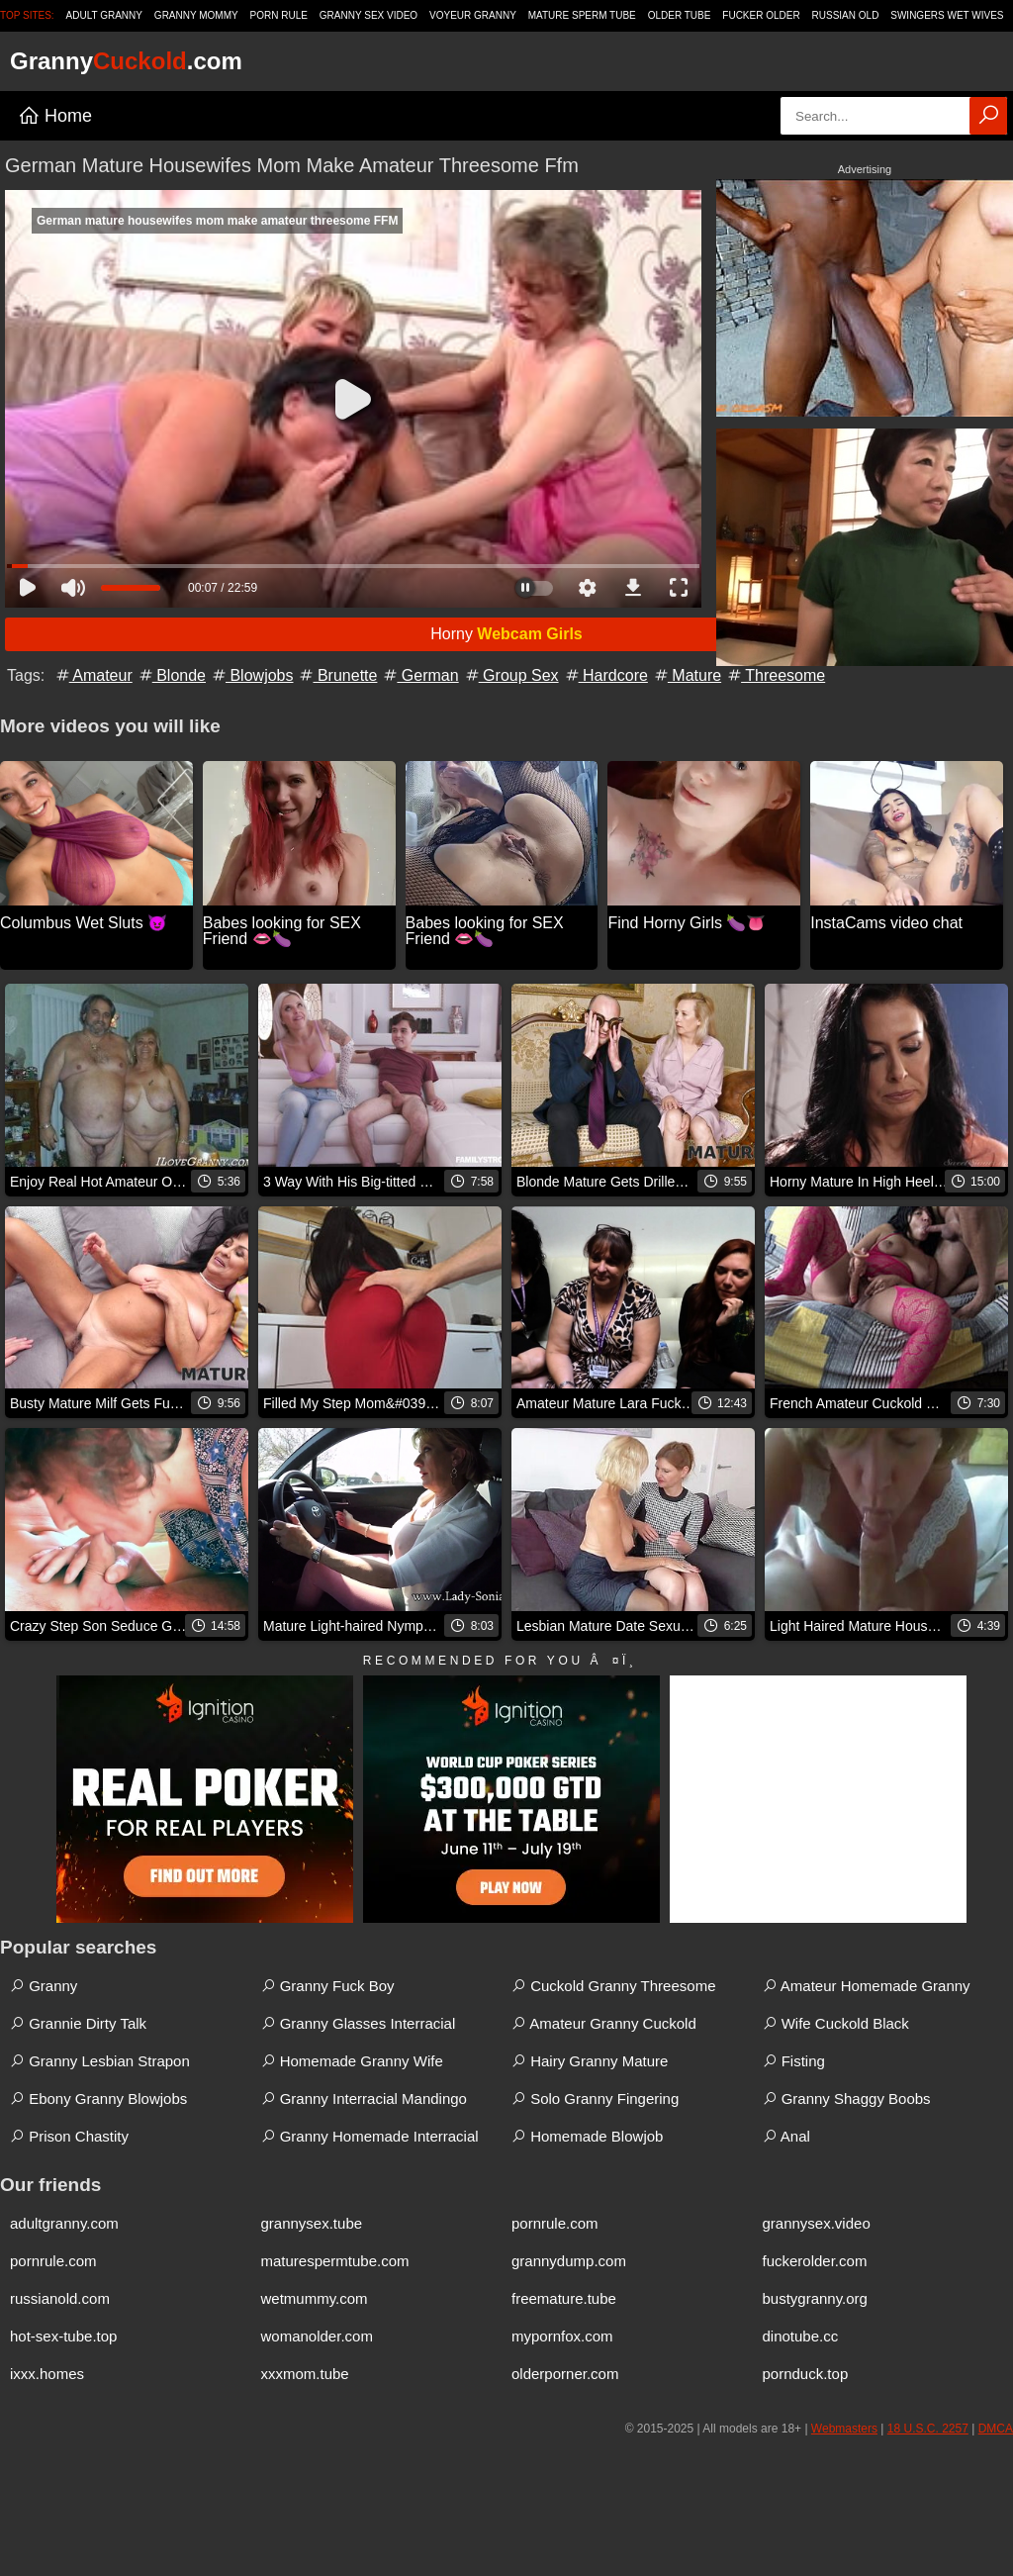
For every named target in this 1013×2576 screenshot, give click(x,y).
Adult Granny (104, 15)
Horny (506, 633)
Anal (786, 2136)
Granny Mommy (196, 15)
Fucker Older (760, 15)
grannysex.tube (312, 2223)
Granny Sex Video (368, 15)
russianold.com (60, 2298)
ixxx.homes (47, 2373)
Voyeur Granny (472, 15)
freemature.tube (563, 2298)
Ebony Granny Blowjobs (98, 2098)
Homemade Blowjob (587, 2136)
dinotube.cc (801, 2336)
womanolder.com (317, 2336)
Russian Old (845, 15)
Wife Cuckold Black (836, 2023)
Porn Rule (279, 15)
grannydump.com (568, 2260)
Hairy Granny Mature (589, 2060)
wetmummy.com (314, 2298)
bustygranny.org (815, 2298)
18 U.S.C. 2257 (927, 2428)
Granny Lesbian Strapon (100, 2060)
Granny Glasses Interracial (358, 2023)
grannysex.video (817, 2223)
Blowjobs (251, 675)
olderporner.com (564, 2373)
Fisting (794, 2060)
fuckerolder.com (815, 2260)
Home (55, 116)
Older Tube (679, 15)
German (419, 675)
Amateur (93, 675)
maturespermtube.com (335, 2260)
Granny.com (126, 61)
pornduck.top (806, 2373)
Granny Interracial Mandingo (364, 2098)
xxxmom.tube (305, 2373)
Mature (686, 675)
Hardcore (605, 675)
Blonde (171, 675)
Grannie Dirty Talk (78, 2023)
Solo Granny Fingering (595, 2098)
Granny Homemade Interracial (370, 2136)
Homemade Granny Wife (352, 2060)
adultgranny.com (64, 2223)
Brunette (337, 675)
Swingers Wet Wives (946, 15)
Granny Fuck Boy (328, 1985)
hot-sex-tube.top (63, 2336)
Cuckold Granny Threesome (613, 1985)
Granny (43, 1985)
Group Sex (511, 675)
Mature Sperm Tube (582, 15)
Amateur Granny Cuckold (603, 2023)
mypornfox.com (562, 2336)
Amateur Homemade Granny (866, 1985)
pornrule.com (555, 2223)
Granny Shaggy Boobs (847, 2098)
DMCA (995, 2428)
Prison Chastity (69, 2136)
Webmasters (844, 2428)
